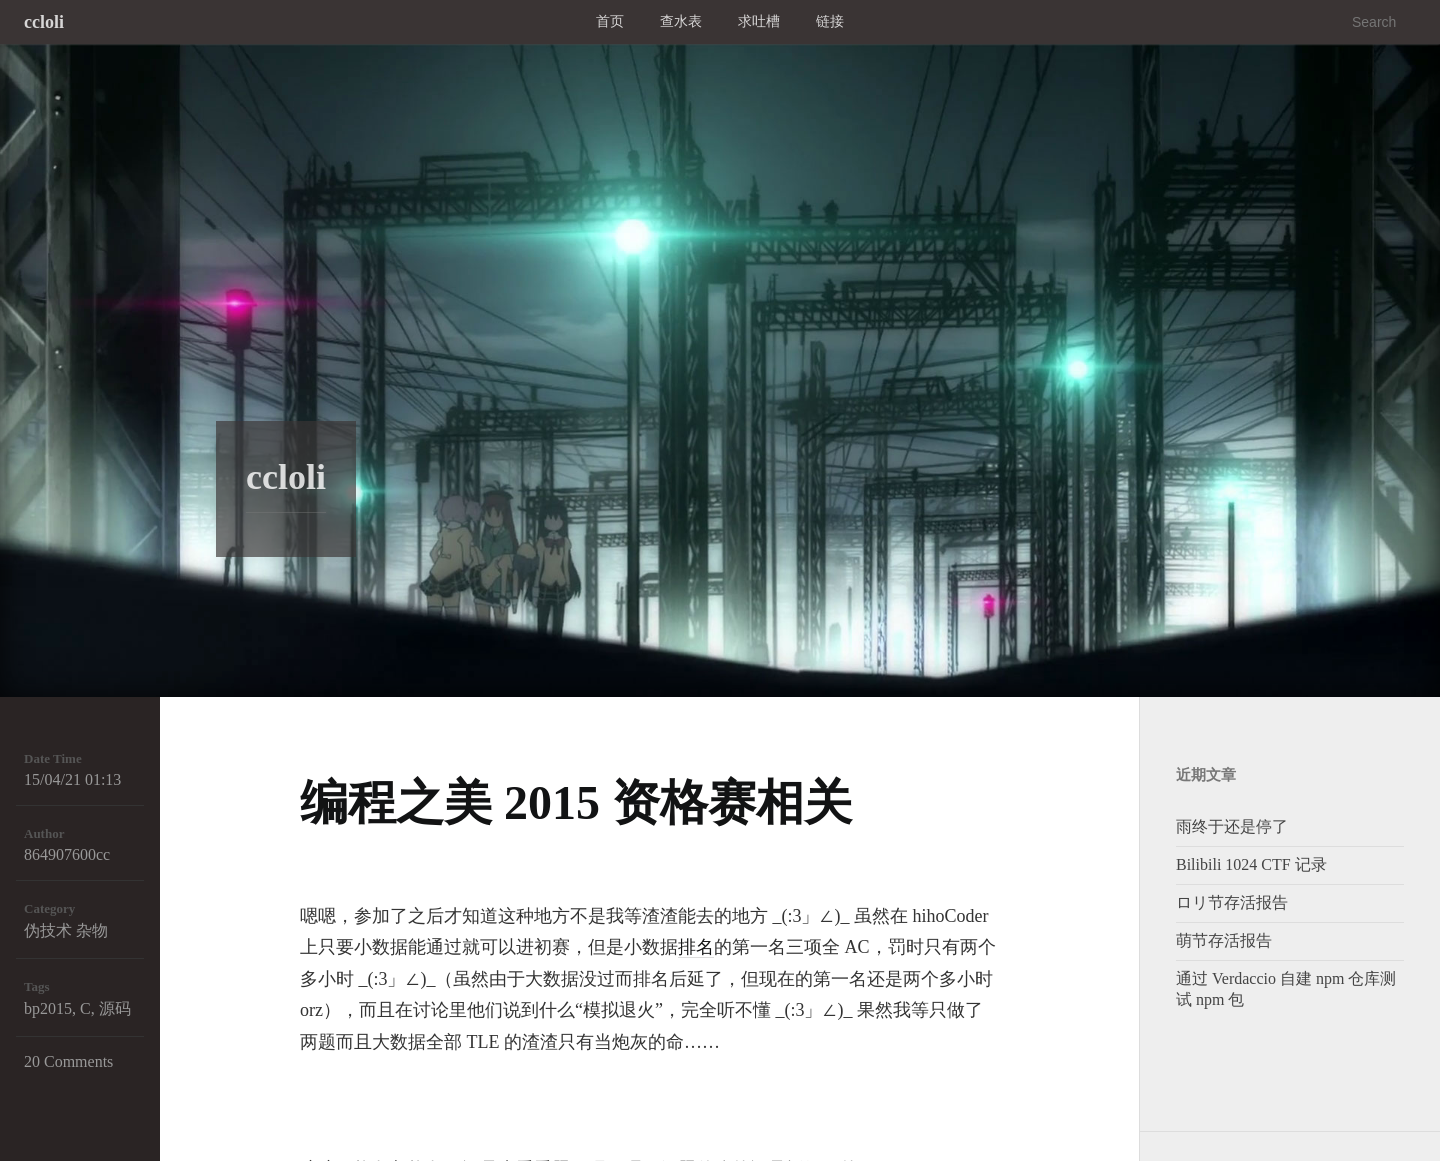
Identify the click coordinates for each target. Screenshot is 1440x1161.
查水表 (681, 21)
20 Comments (68, 1061)
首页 (610, 21)
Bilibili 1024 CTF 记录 (1251, 864)
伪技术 (48, 930)
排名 (696, 947)
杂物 (92, 930)
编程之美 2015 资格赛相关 (576, 802)
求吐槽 (759, 21)
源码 (115, 1008)
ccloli (44, 22)
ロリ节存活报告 (1232, 902)
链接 (830, 21)
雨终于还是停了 (1232, 826)
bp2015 (48, 1008)
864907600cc (67, 854)
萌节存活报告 (1224, 940)
